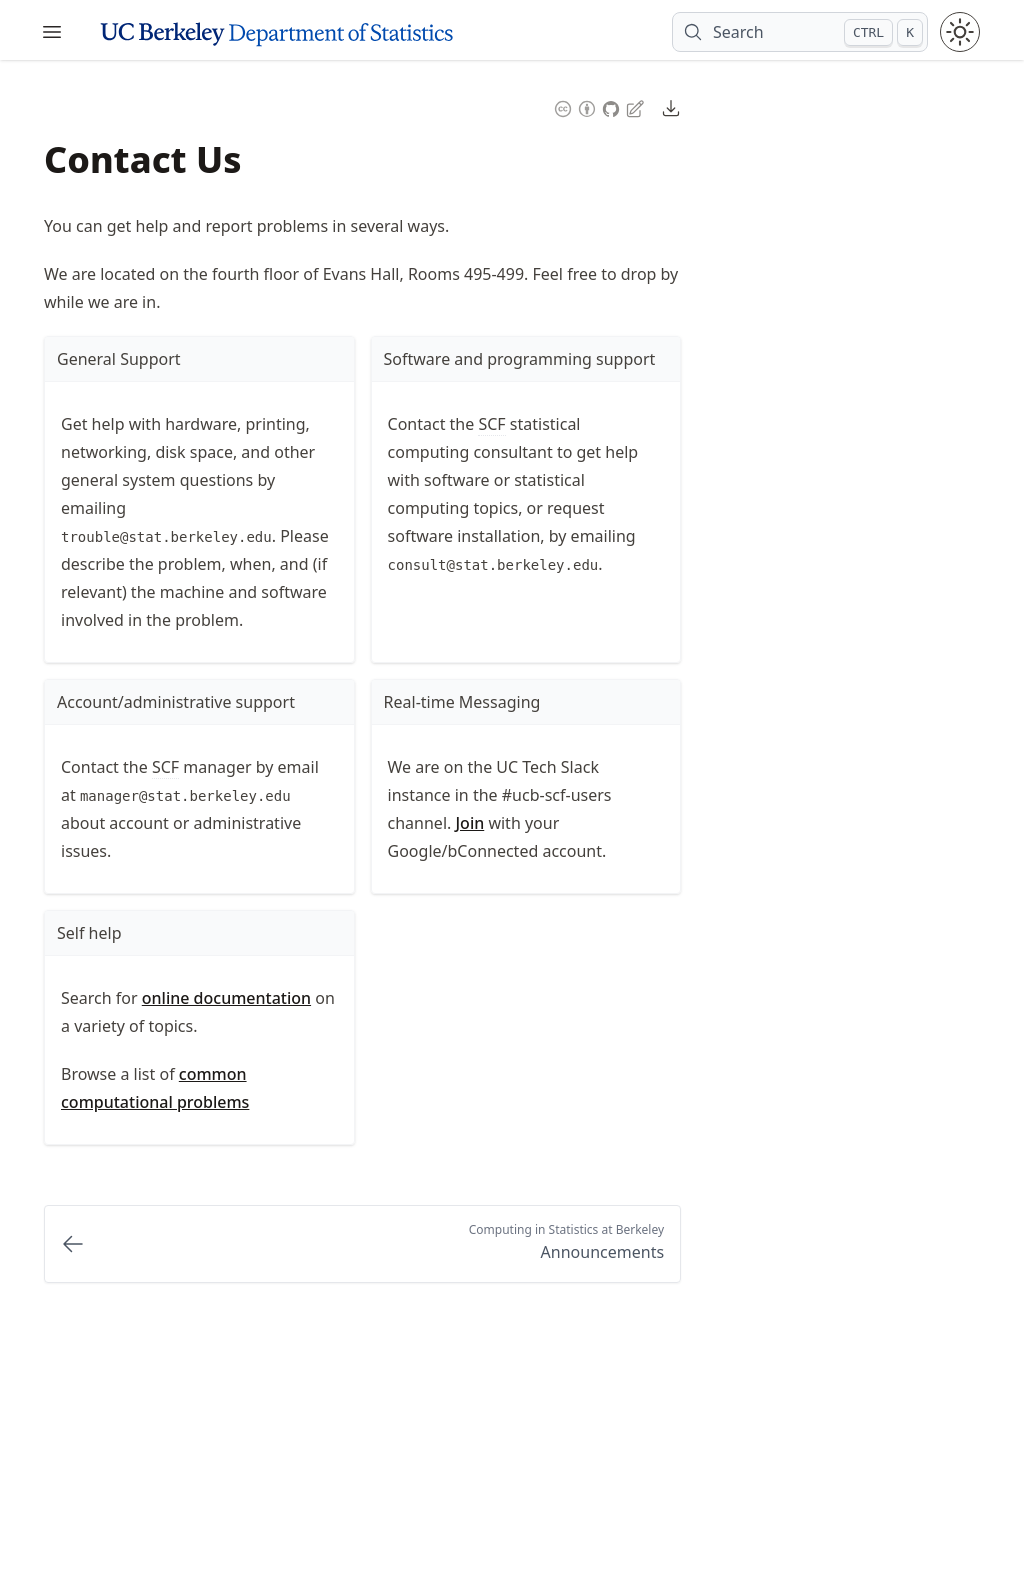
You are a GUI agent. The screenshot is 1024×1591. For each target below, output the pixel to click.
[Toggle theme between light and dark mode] (960, 32)
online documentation (226, 998)
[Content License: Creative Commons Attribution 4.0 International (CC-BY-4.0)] (575, 106)
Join (469, 823)
